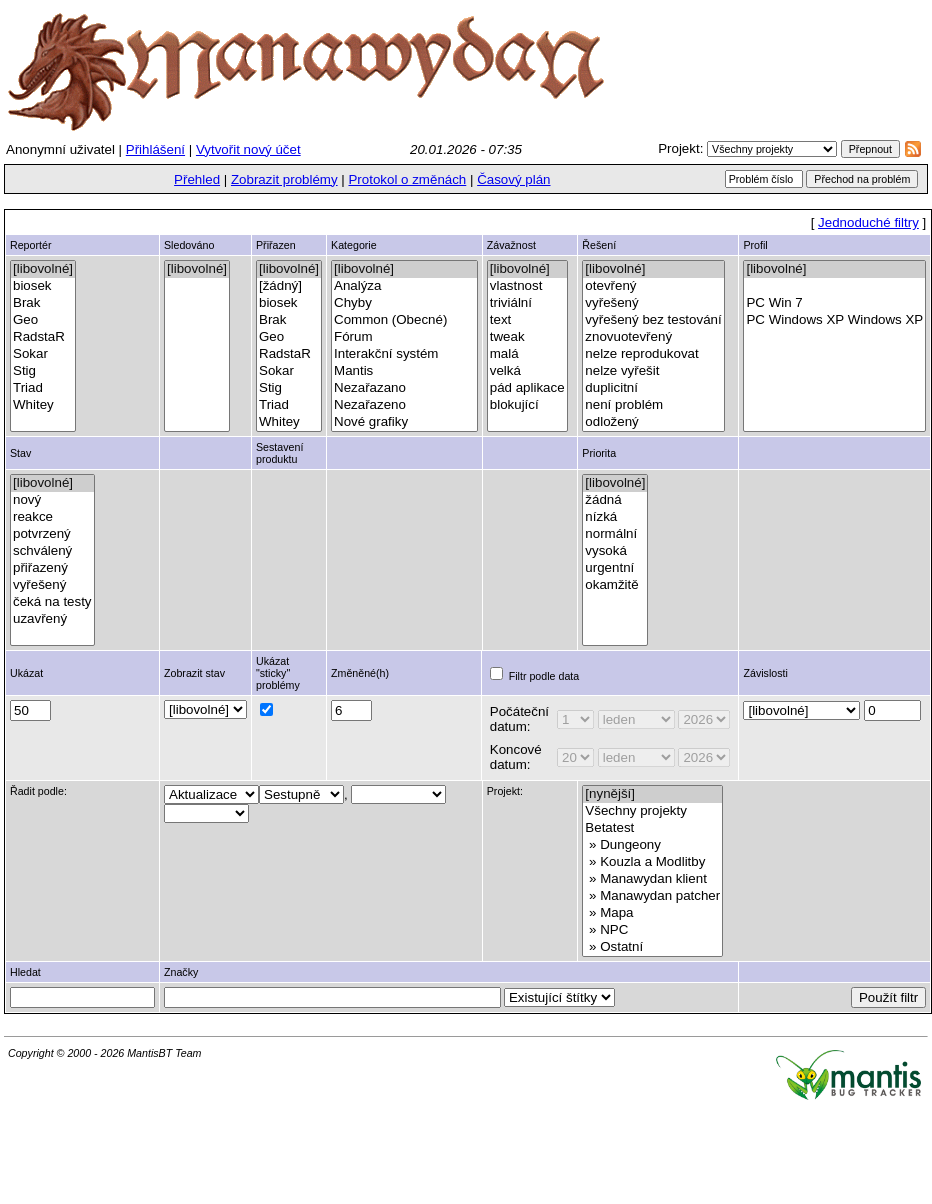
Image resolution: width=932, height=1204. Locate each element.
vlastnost (527, 286)
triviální (527, 303)
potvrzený (52, 534)
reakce (52, 517)
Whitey (43, 405)
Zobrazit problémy (284, 179)
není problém (653, 405)
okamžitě (615, 585)
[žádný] (289, 286)
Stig (43, 371)
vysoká (615, 551)
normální (615, 534)
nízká (615, 517)
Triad (43, 388)
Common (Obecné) (404, 320)
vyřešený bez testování (653, 320)
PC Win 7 (834, 303)
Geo (43, 320)
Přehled (197, 179)
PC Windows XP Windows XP (834, 320)
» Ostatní (652, 947)
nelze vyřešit (653, 371)
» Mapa (652, 913)
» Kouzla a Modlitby (652, 862)
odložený (653, 422)
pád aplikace (527, 388)
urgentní (615, 568)
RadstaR (43, 337)
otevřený (653, 286)
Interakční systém (404, 354)
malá (527, 354)
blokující (527, 405)
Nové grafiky (404, 422)
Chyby (404, 303)
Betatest (652, 828)
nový (52, 500)
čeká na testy (52, 602)
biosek (43, 286)
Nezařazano (404, 388)
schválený (52, 551)
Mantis (404, 371)
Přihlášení (155, 149)
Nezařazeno (404, 405)
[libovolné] (43, 269)
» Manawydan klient (652, 879)
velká (527, 371)
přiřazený (52, 568)
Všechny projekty (652, 811)
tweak (527, 337)
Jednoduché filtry (868, 222)
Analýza (404, 286)
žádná (615, 500)
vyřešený (653, 303)
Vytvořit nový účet (248, 149)
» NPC (652, 930)
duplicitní (653, 388)
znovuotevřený (653, 337)
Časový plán (513, 179)
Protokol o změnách (407, 179)
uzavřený (52, 619)
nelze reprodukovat (653, 354)
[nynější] (652, 794)
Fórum (404, 337)
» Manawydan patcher (652, 896)
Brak (43, 303)
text (527, 320)
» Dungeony (652, 845)
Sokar (43, 354)
